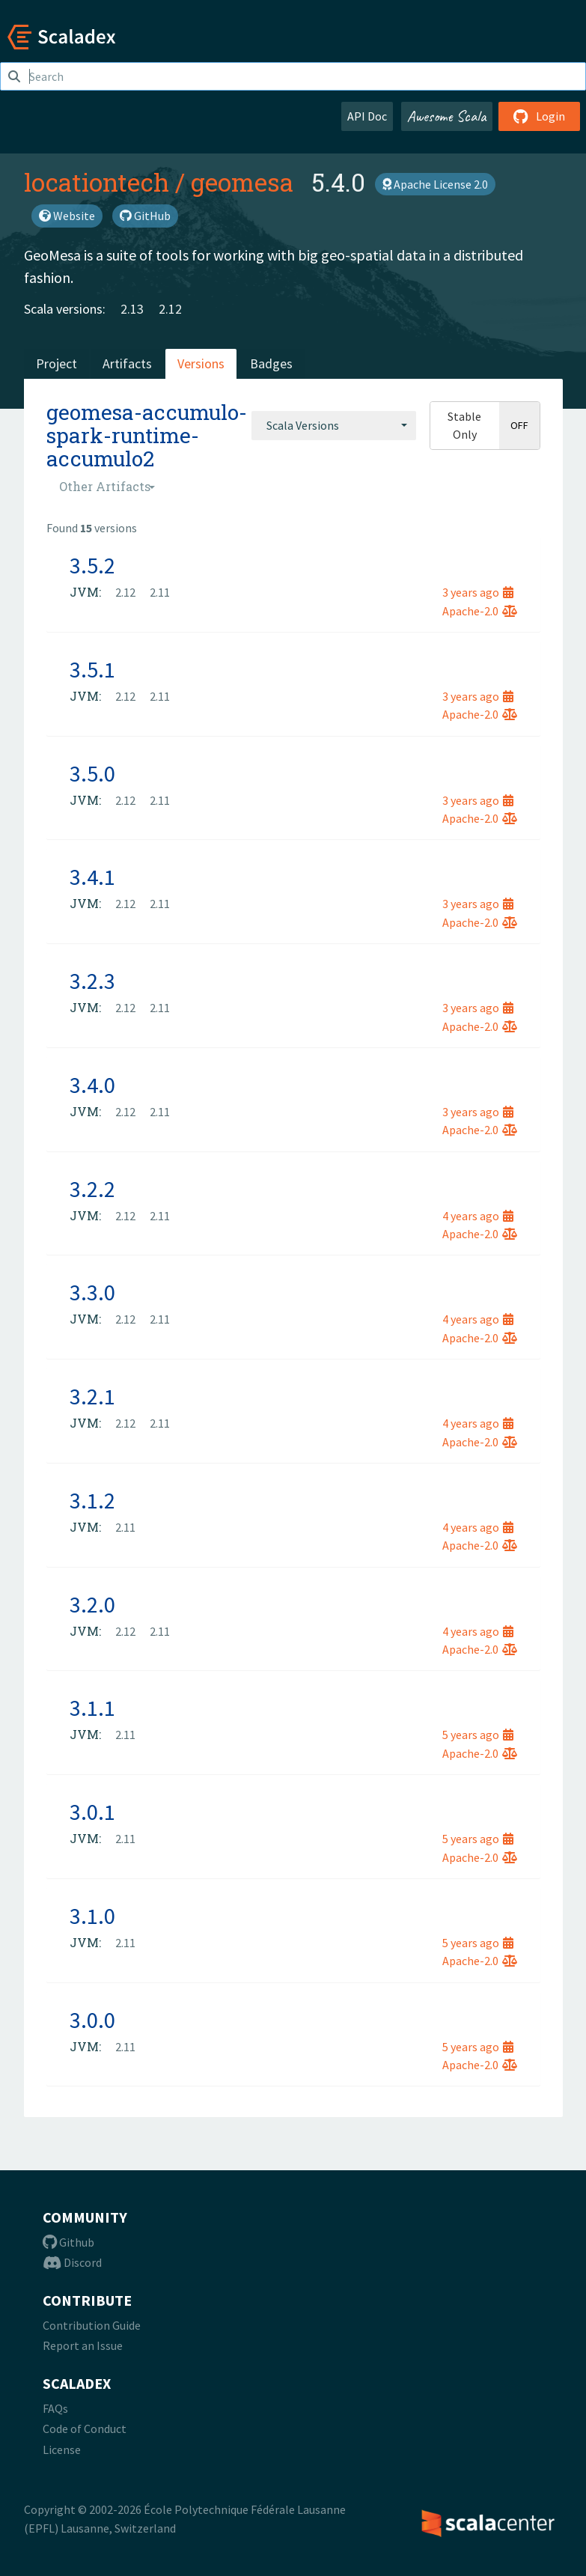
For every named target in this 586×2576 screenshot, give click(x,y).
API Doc (367, 116)
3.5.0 (92, 773)
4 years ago (477, 1215)
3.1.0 (92, 1915)
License (62, 2449)
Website (67, 215)
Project (56, 363)
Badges (271, 363)
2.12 (170, 308)
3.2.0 (92, 1604)
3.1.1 (92, 1707)
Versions (201, 363)
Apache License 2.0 (435, 184)
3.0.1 (92, 1811)
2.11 (160, 592)
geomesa (242, 181)
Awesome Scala (446, 116)
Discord (72, 2262)
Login (539, 116)
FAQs (55, 2408)
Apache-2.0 (479, 610)
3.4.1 (92, 876)
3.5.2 (92, 565)
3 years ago (477, 592)
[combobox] (333, 425)
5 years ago (477, 1734)
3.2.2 (92, 1189)
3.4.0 (92, 1085)
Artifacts (127, 363)
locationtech (96, 181)
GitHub (145, 215)
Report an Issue (83, 2345)
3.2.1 (92, 1396)
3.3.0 (92, 1292)
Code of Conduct (84, 2428)
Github (68, 2242)
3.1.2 (92, 1500)
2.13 (132, 308)
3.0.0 (92, 2020)
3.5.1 (92, 669)
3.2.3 (92, 980)
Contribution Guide (92, 2325)
